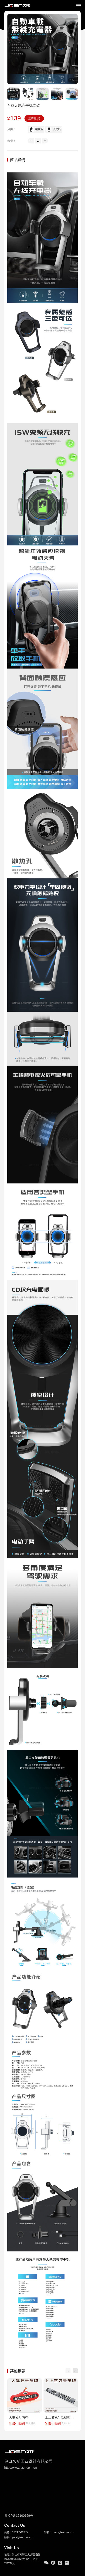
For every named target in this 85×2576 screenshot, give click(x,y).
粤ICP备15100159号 (18, 2515)
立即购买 (34, 118)
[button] (75, 2370)
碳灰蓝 (39, 129)
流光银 (57, 129)
